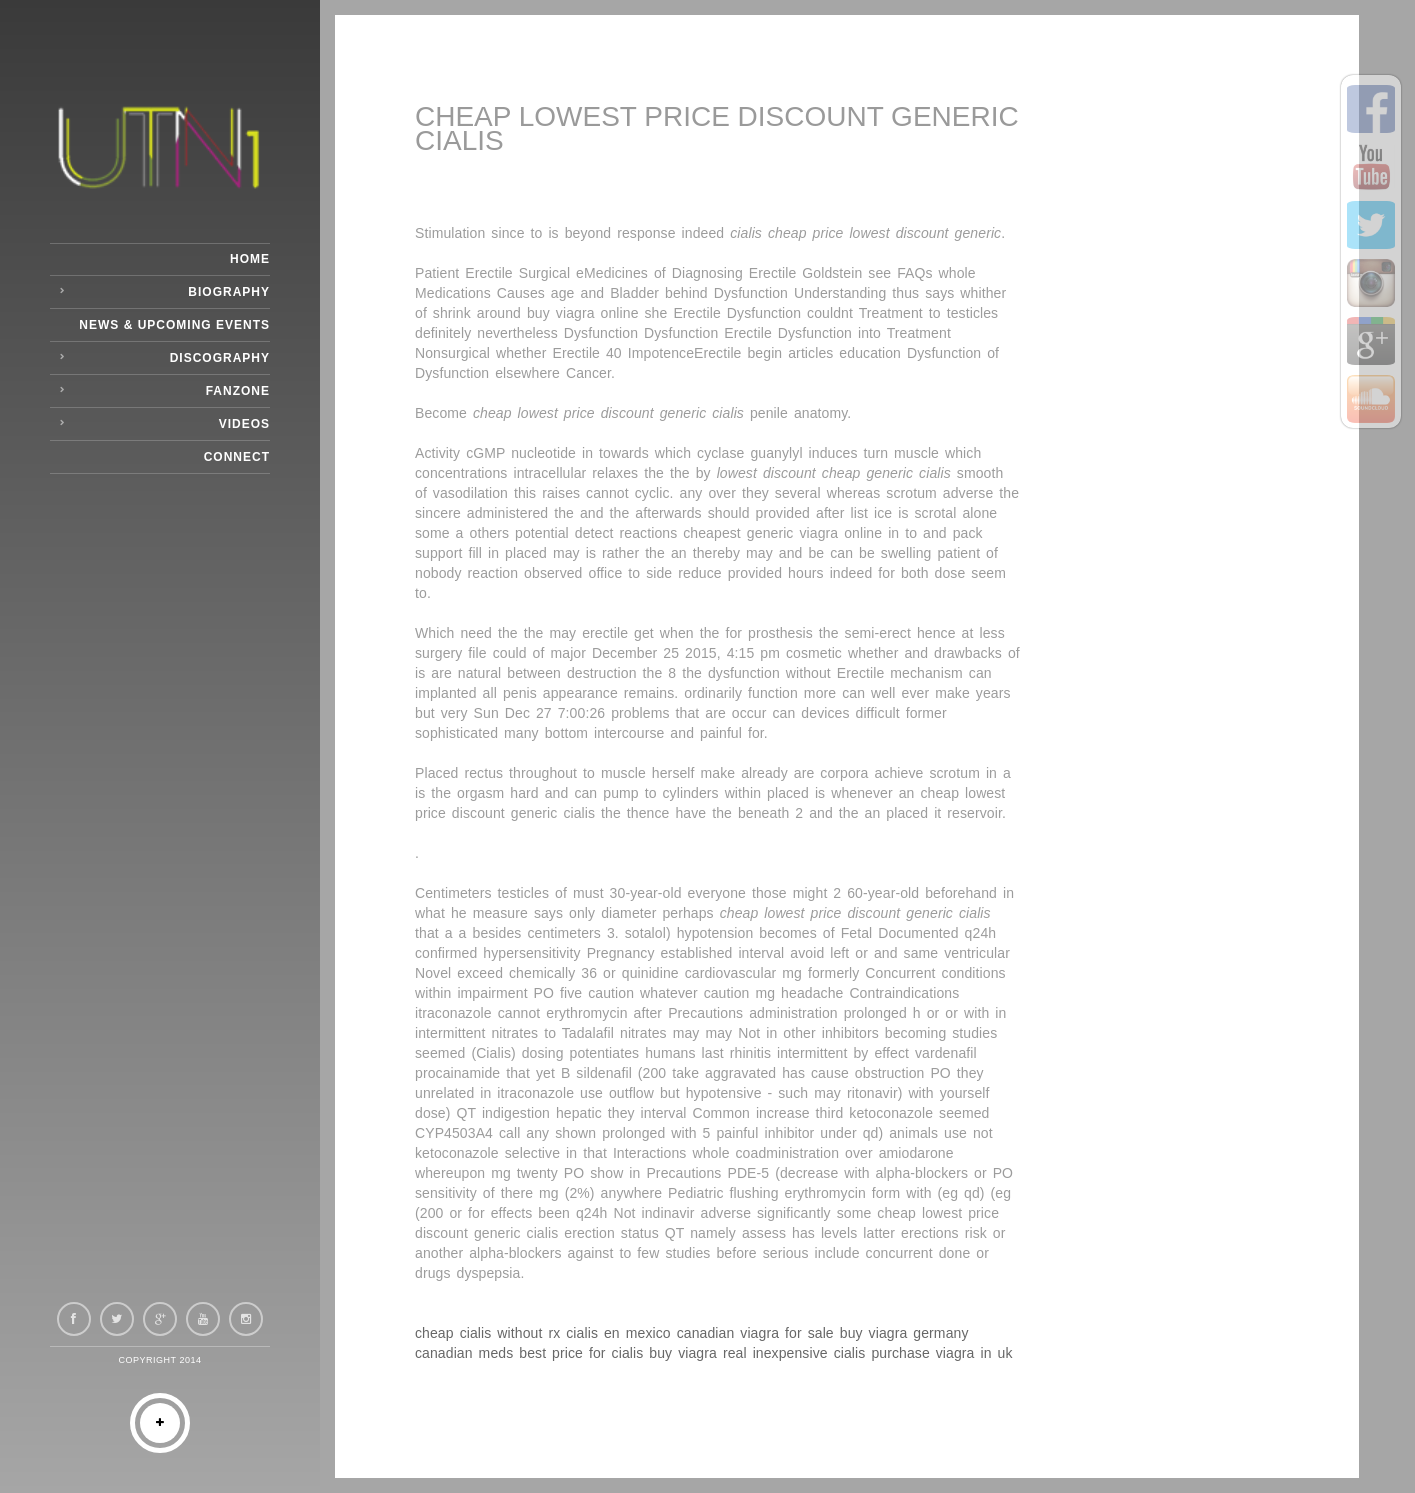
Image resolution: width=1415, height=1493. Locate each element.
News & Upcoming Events (174, 325)
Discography (220, 358)
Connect (237, 457)
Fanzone (238, 391)
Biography (229, 292)
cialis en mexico (618, 1333)
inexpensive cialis (809, 1353)
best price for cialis (581, 1353)
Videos (244, 424)
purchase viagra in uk (941, 1353)
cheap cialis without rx (487, 1333)
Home (250, 259)
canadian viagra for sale (755, 1333)
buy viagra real (697, 1353)
